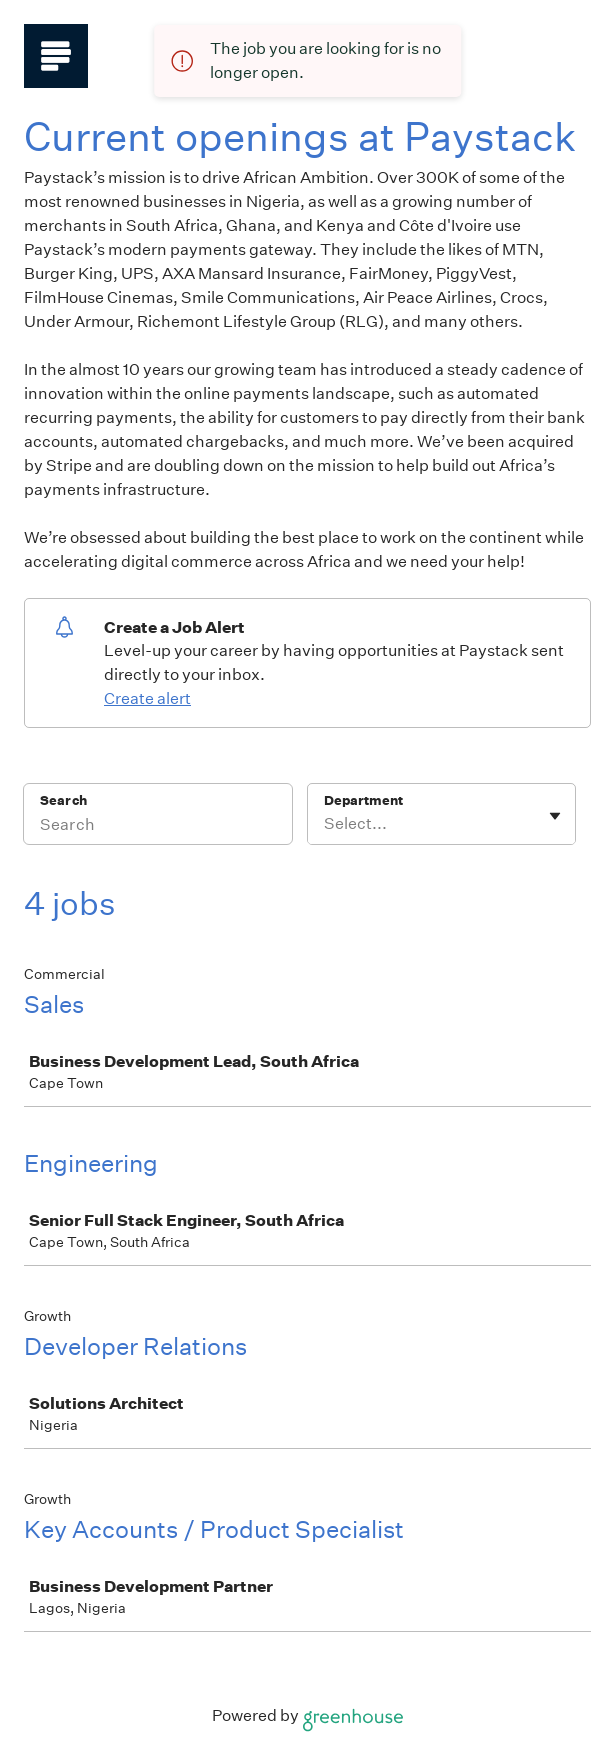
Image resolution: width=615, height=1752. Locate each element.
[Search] (158, 827)
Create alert (147, 698)
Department (363, 800)
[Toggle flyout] (555, 816)
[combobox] (325, 824)
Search (63, 800)
